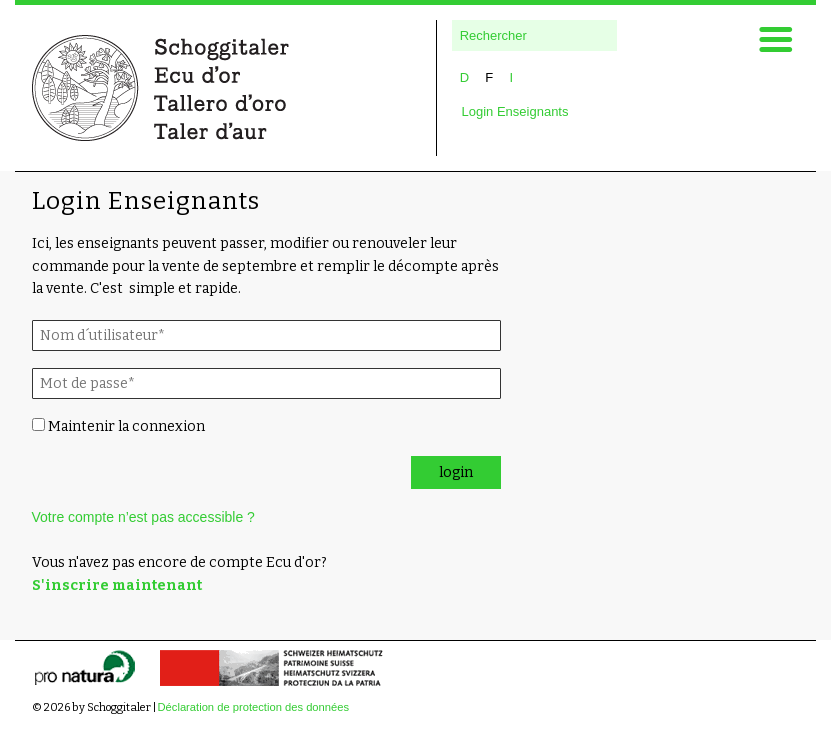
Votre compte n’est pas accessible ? (143, 517)
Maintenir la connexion (118, 426)
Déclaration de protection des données (254, 707)
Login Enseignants (515, 111)
